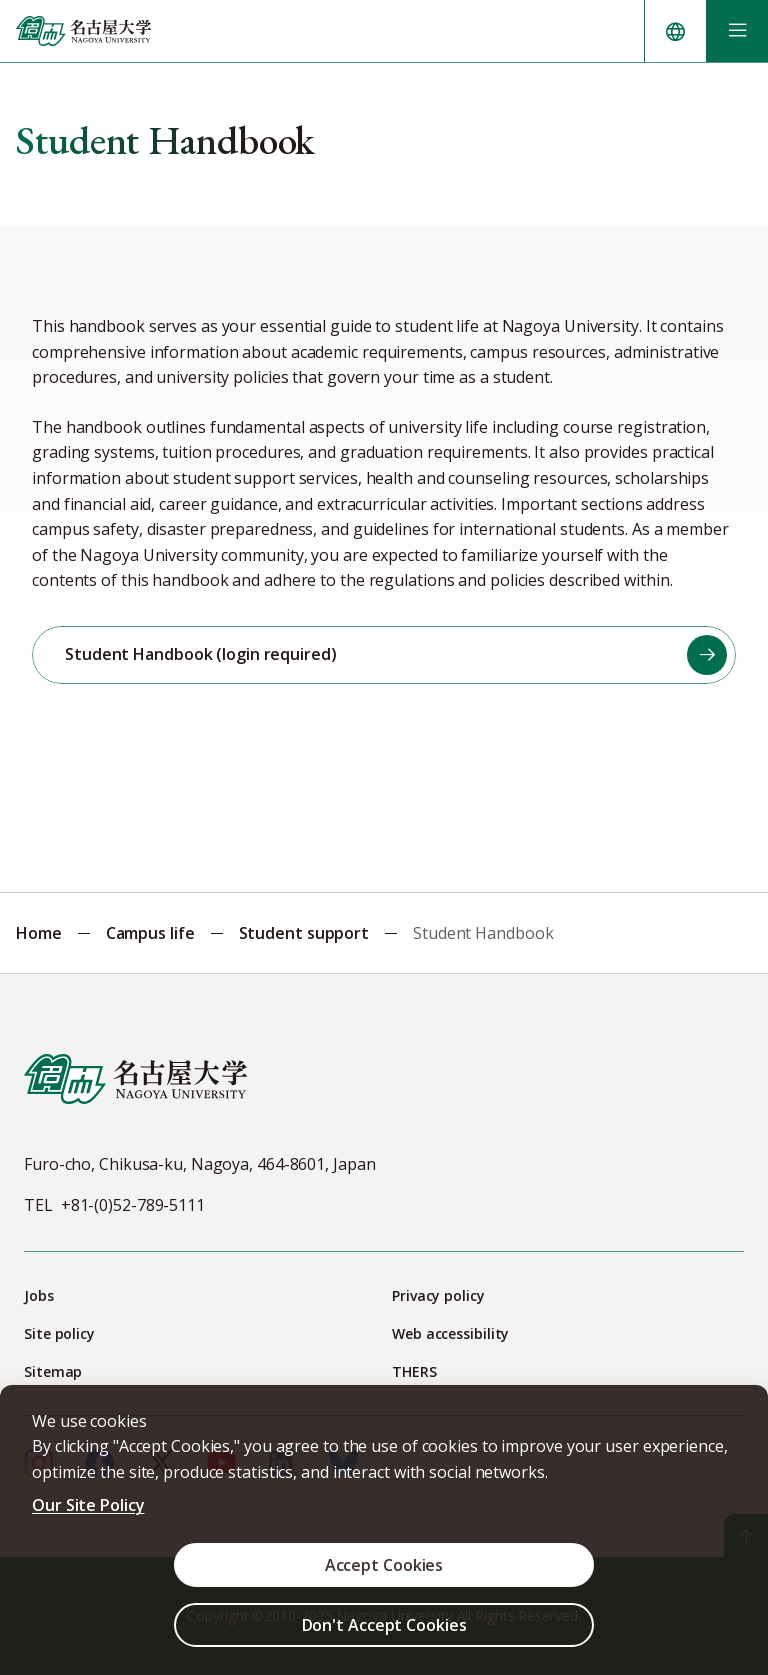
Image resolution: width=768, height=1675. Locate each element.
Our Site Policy (88, 1505)
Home (39, 933)
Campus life (150, 933)
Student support (304, 933)
